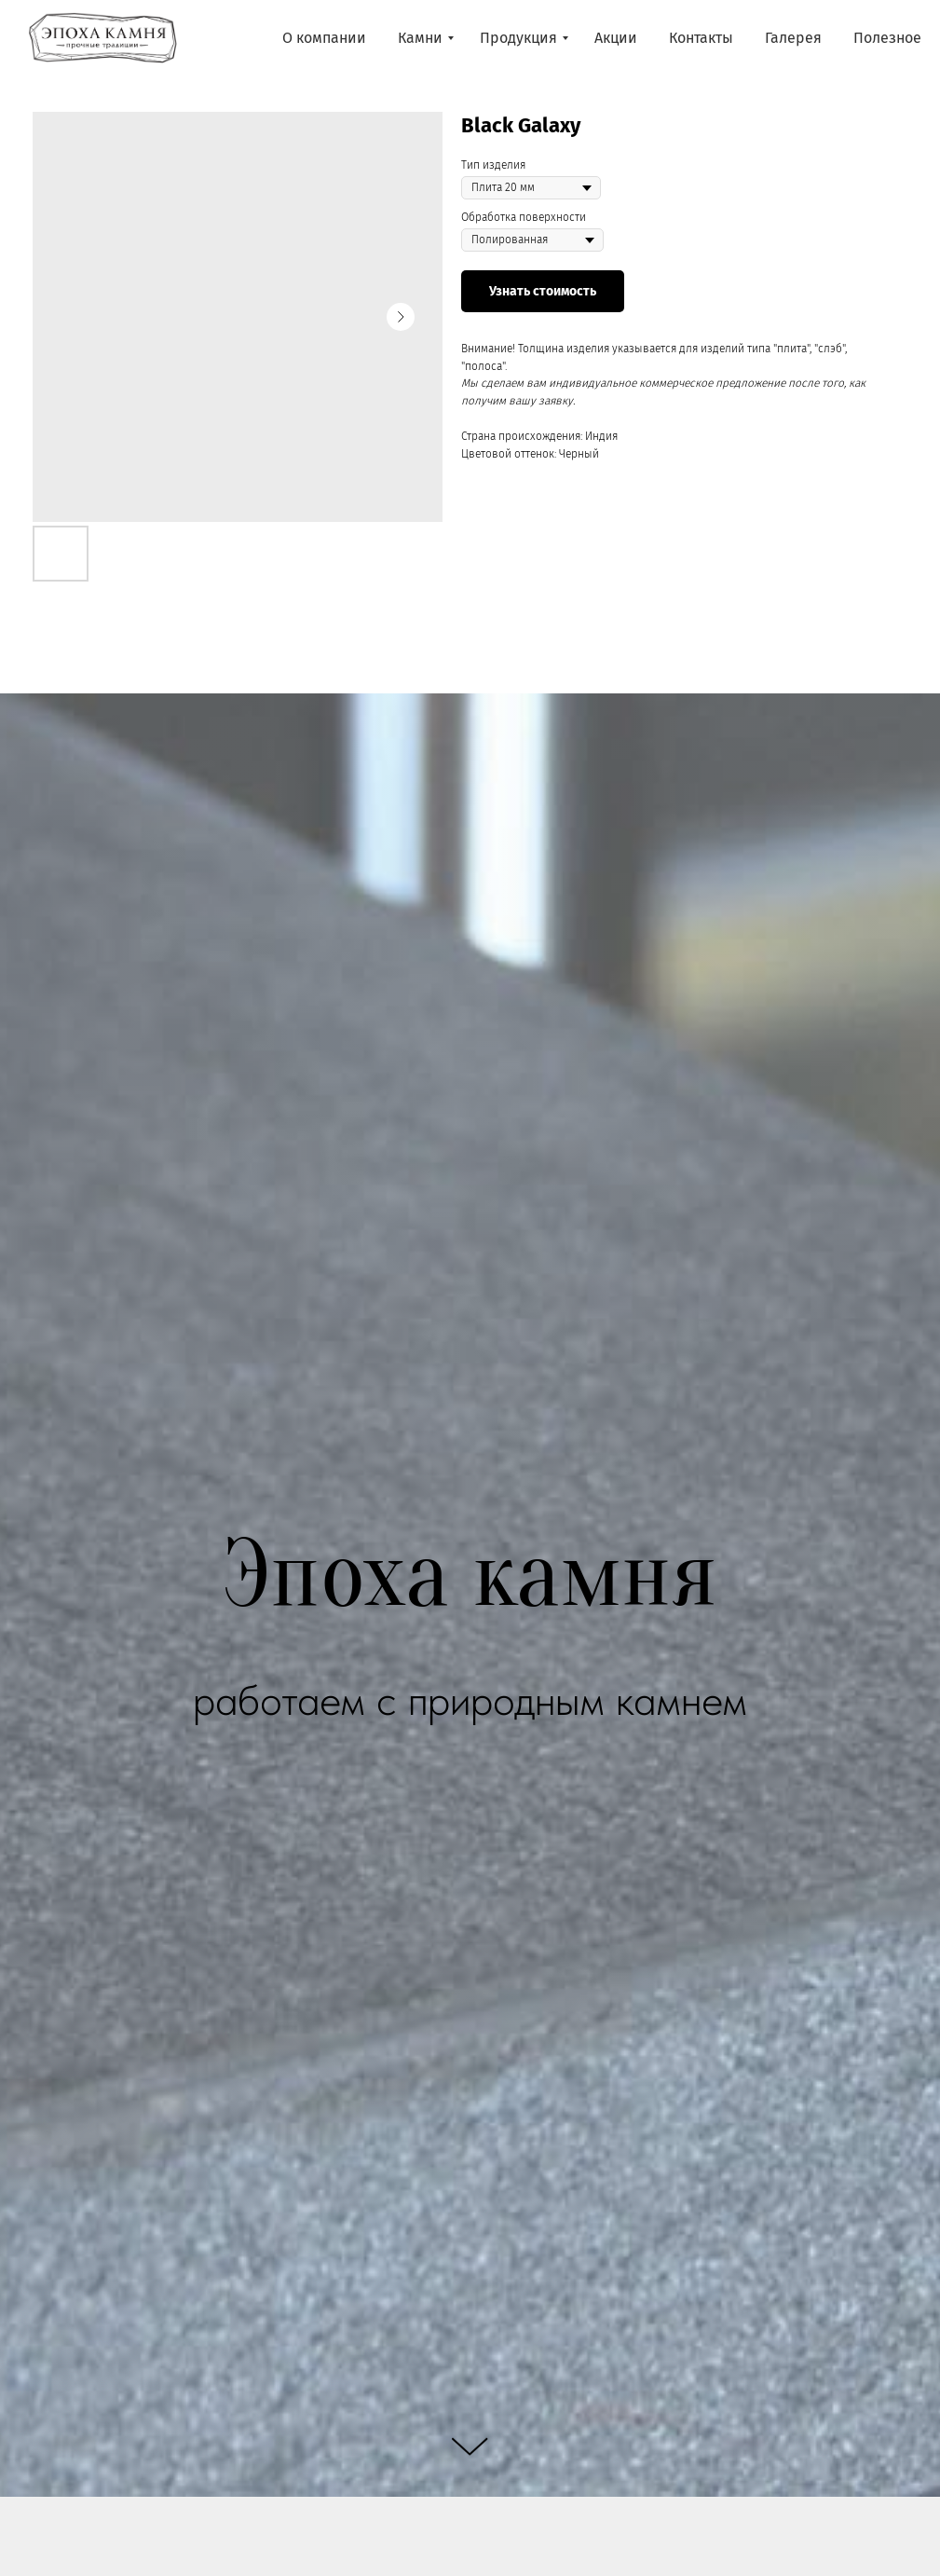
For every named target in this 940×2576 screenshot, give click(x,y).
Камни (420, 38)
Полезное (887, 38)
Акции (615, 38)
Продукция (518, 38)
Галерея (793, 38)
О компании (324, 38)
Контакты (701, 38)
